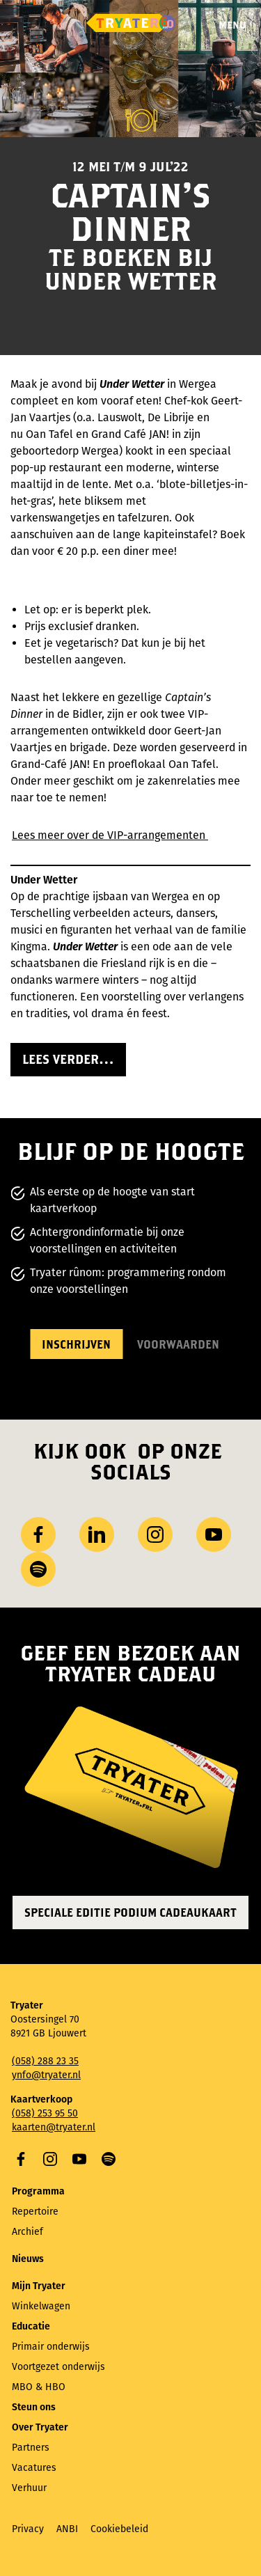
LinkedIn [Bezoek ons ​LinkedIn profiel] (96, 1534)
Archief (27, 2232)
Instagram (50, 2159)
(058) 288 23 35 (45, 2061)
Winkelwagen (41, 2306)
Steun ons (34, 2407)
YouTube (79, 2159)
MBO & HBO (38, 2387)
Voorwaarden (178, 1344)
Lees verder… (68, 1059)
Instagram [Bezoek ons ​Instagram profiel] (155, 1534)
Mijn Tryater (38, 2286)
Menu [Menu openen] (232, 25)
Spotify (108, 2159)
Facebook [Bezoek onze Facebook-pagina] (38, 1534)
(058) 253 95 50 (45, 2113)
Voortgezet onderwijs (58, 2367)
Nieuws (28, 2259)
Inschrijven (76, 1344)
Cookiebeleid (119, 2529)
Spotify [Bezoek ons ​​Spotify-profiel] (38, 1569)
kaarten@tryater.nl (53, 2127)
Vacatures (34, 2468)
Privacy (28, 2529)
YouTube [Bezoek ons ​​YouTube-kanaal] (213, 1534)
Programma (38, 2191)
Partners (30, 2447)
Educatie (31, 2326)
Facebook (20, 2159)
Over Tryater (40, 2427)
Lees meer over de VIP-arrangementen (110, 835)
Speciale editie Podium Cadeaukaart (130, 1912)
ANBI (67, 2529)
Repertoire (35, 2211)
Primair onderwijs (51, 2347)
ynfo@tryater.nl (46, 2075)
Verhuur (29, 2488)
